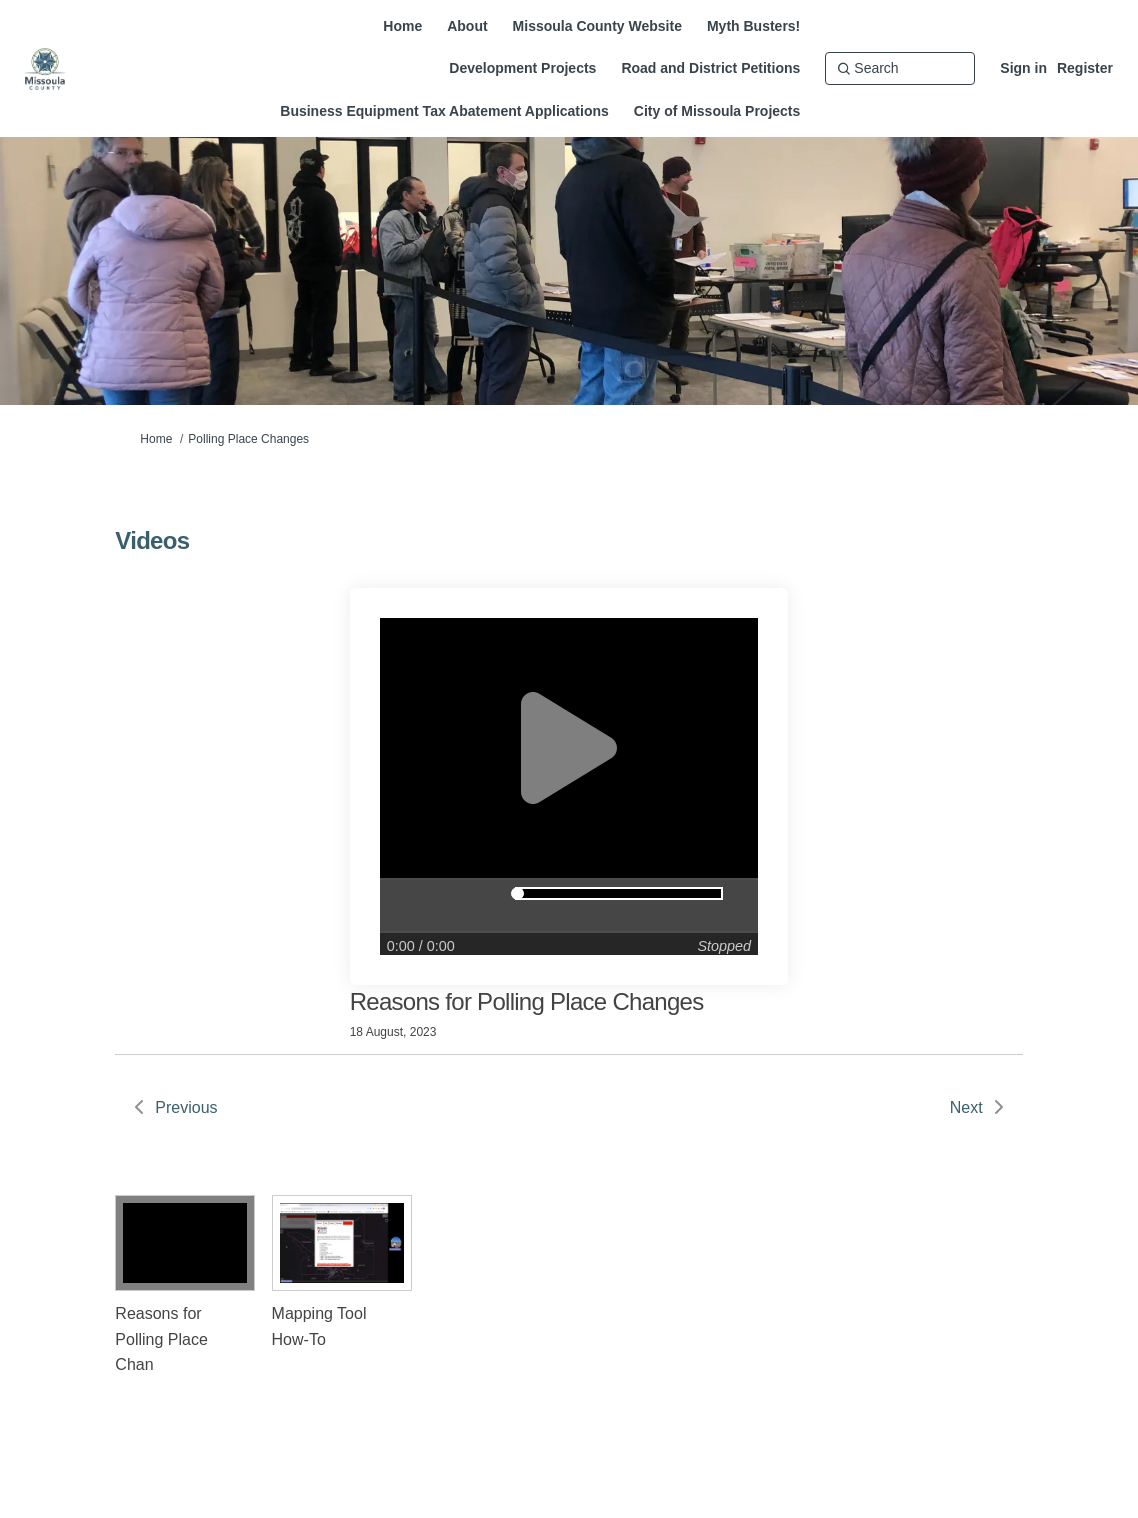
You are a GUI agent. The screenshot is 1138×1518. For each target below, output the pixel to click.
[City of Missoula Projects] (717, 111)
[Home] (402, 26)
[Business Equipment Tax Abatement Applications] (444, 111)
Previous (186, 1107)
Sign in (1023, 68)
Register (1085, 68)
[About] (467, 26)
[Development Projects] (522, 68)
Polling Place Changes (248, 439)
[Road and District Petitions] (710, 68)
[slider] (517, 893)
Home (156, 439)
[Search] (900, 68)
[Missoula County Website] (597, 26)
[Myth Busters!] (753, 26)
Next (966, 1107)
